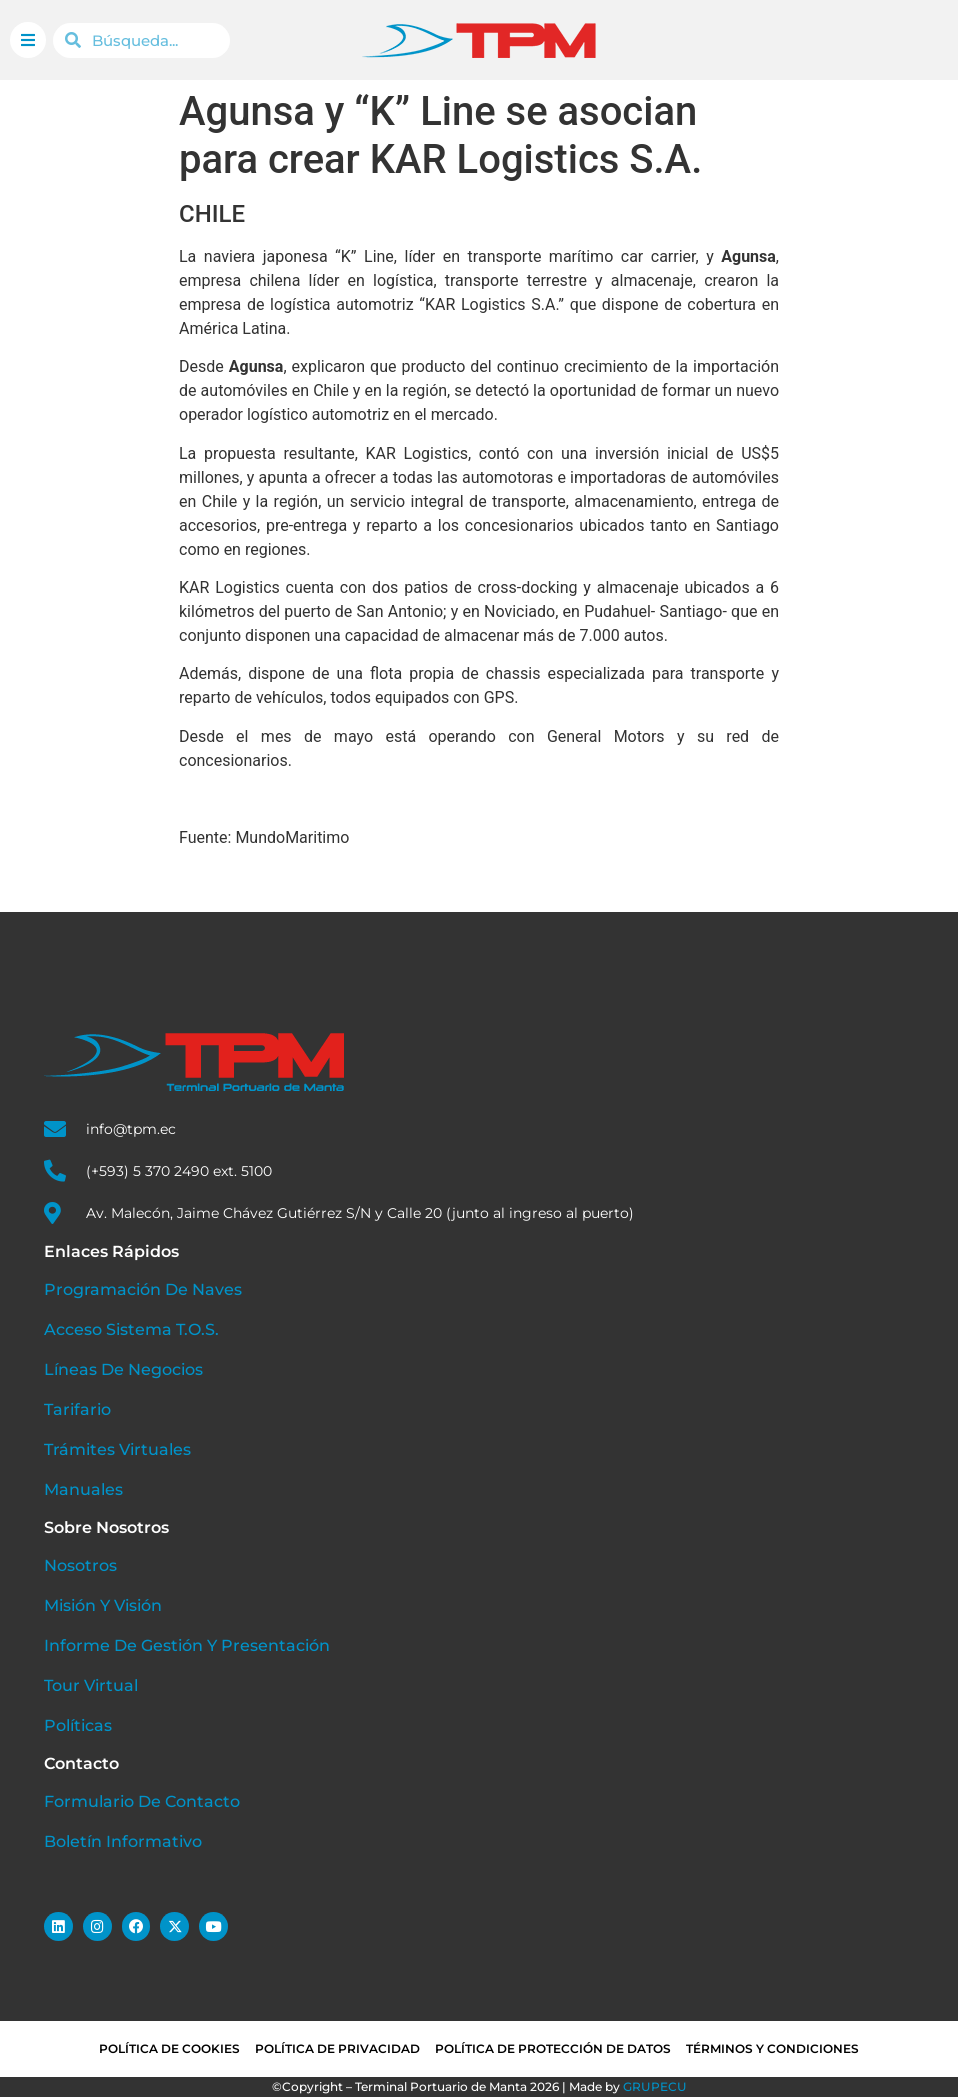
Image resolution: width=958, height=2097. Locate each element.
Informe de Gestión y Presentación (187, 1645)
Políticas (78, 1725)
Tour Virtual (91, 1685)
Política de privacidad (337, 2048)
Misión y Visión (103, 1605)
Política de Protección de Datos (553, 2048)
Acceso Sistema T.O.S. (131, 1329)
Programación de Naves (143, 1289)
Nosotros (80, 1565)
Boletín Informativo (123, 1841)
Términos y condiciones (772, 2048)
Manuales (83, 1489)
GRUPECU (655, 2086)
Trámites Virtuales (117, 1449)
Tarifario (77, 1409)
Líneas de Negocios (123, 1369)
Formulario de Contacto (142, 1801)
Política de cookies (169, 2048)
